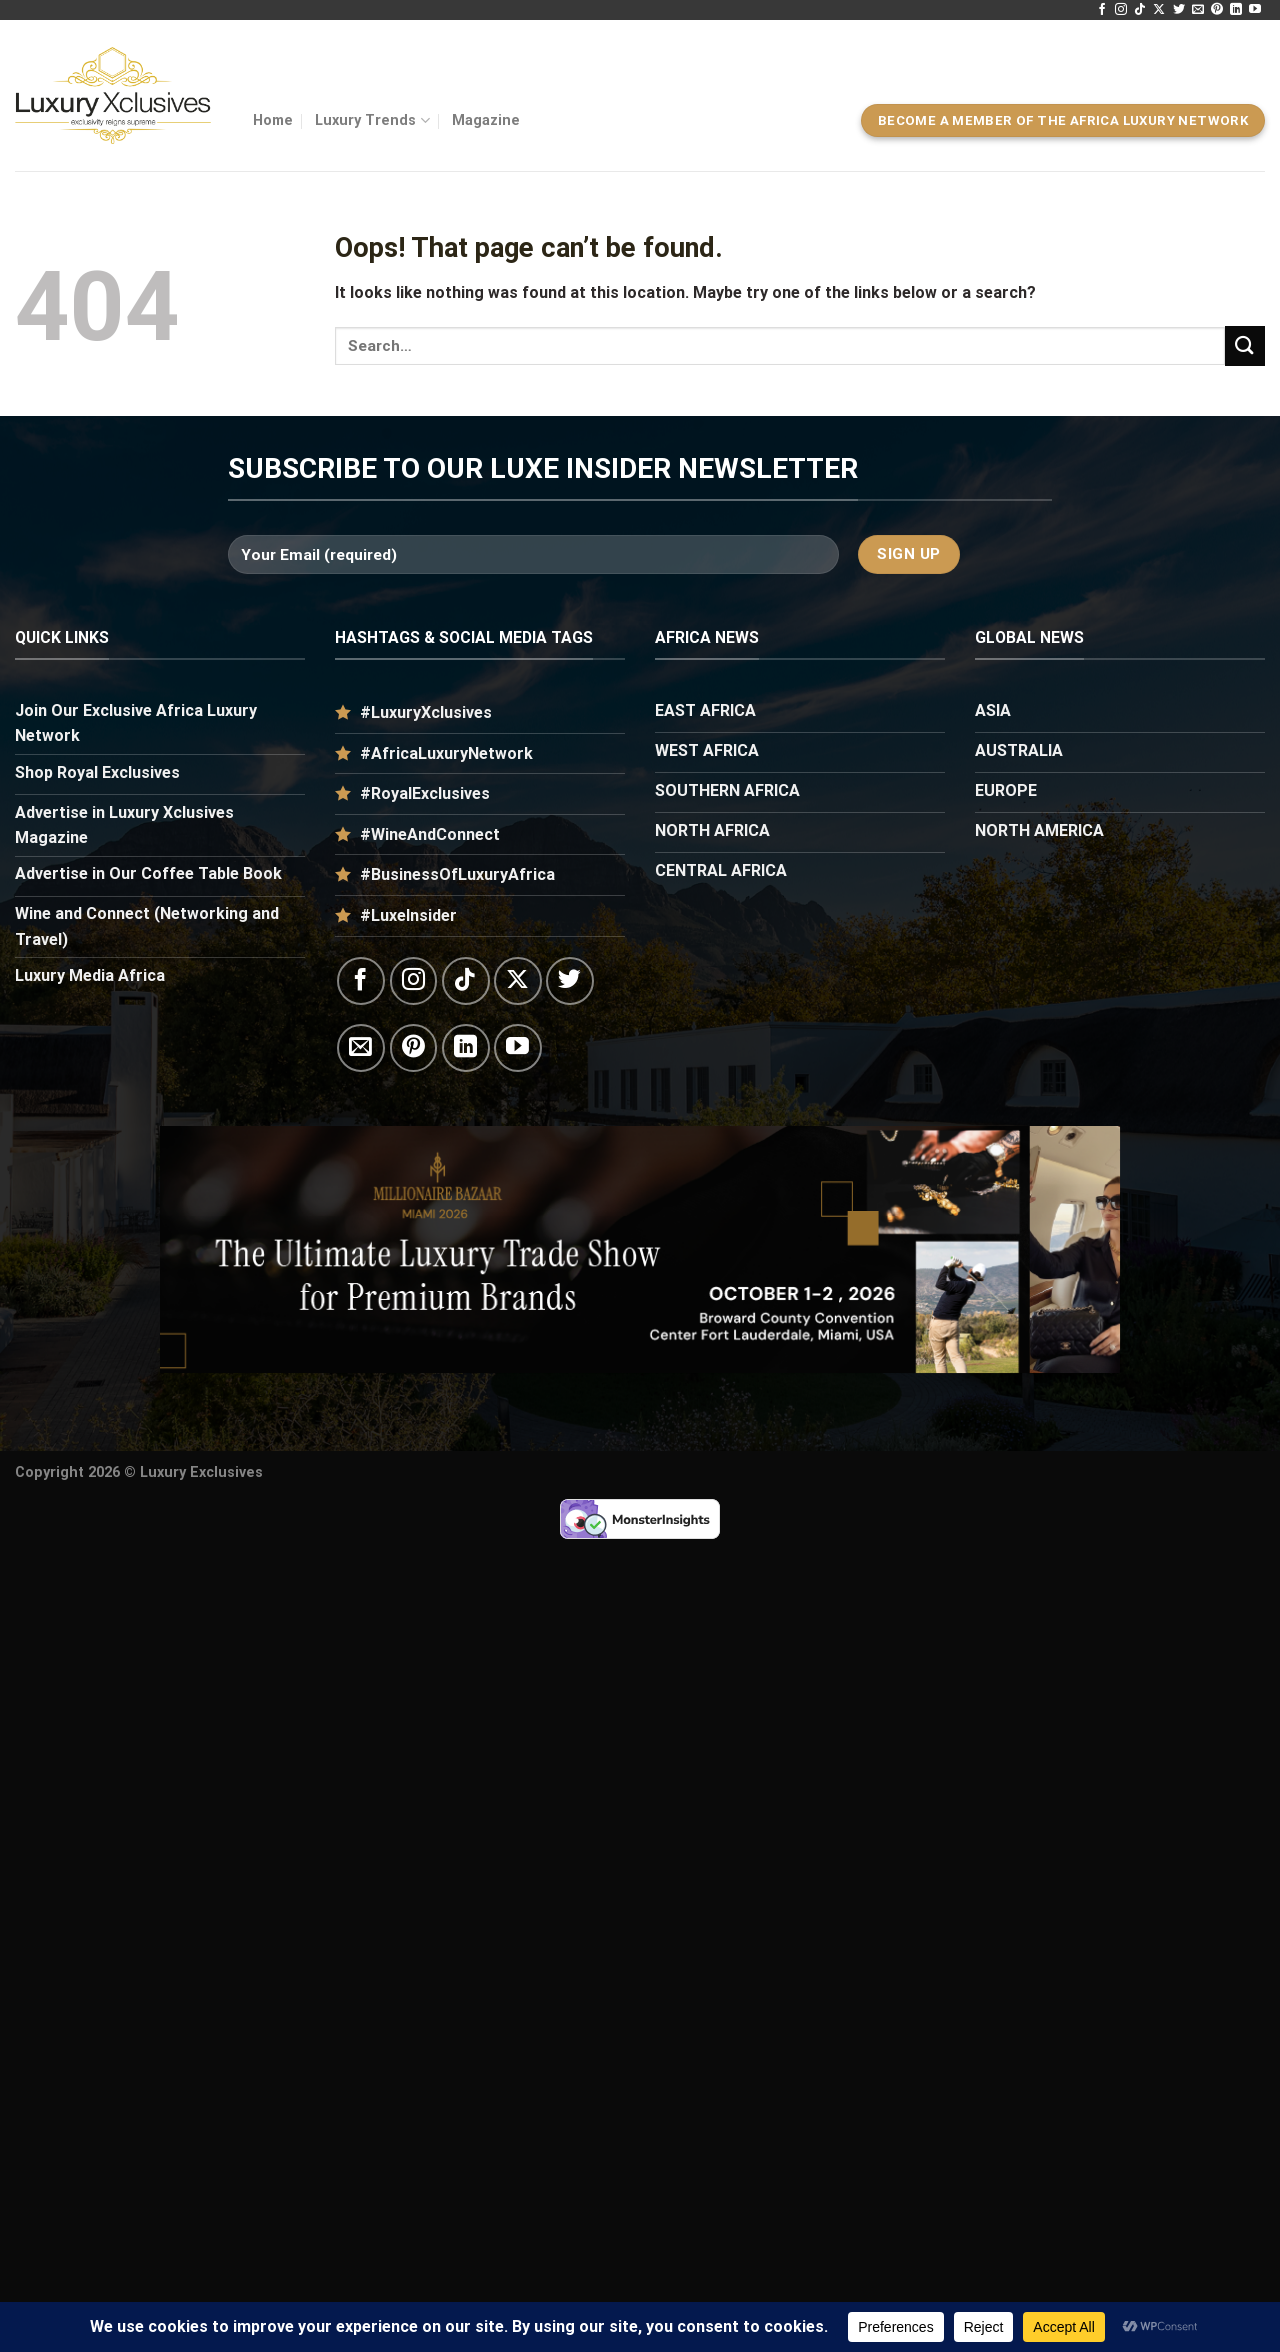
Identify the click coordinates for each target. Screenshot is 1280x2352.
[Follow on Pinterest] (1217, 10)
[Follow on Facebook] (1102, 10)
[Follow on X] (1159, 10)
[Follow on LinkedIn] (1236, 10)
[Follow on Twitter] (1179, 10)
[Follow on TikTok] (1140, 10)
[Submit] (1245, 345)
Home (273, 120)
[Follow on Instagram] (1121, 10)
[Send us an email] (1198, 10)
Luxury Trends (372, 120)
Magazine (486, 120)
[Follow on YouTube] (1255, 10)
